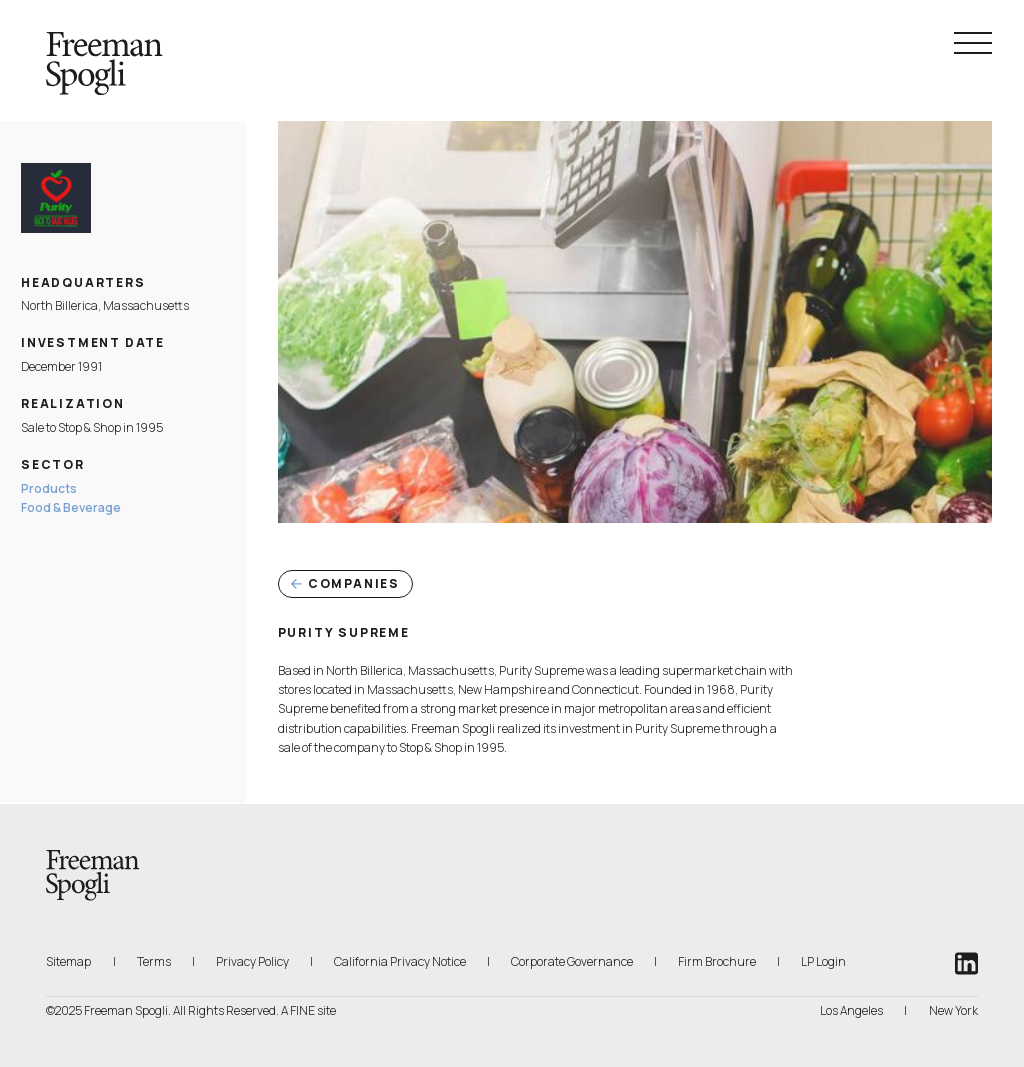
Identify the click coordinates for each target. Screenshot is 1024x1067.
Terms (154, 961)
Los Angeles (851, 1010)
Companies (345, 583)
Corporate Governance (572, 961)
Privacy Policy (252, 961)
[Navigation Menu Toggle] (973, 43)
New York (953, 1010)
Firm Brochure (717, 961)
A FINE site (308, 1010)
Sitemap (68, 961)
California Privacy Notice (400, 961)
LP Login (823, 961)
